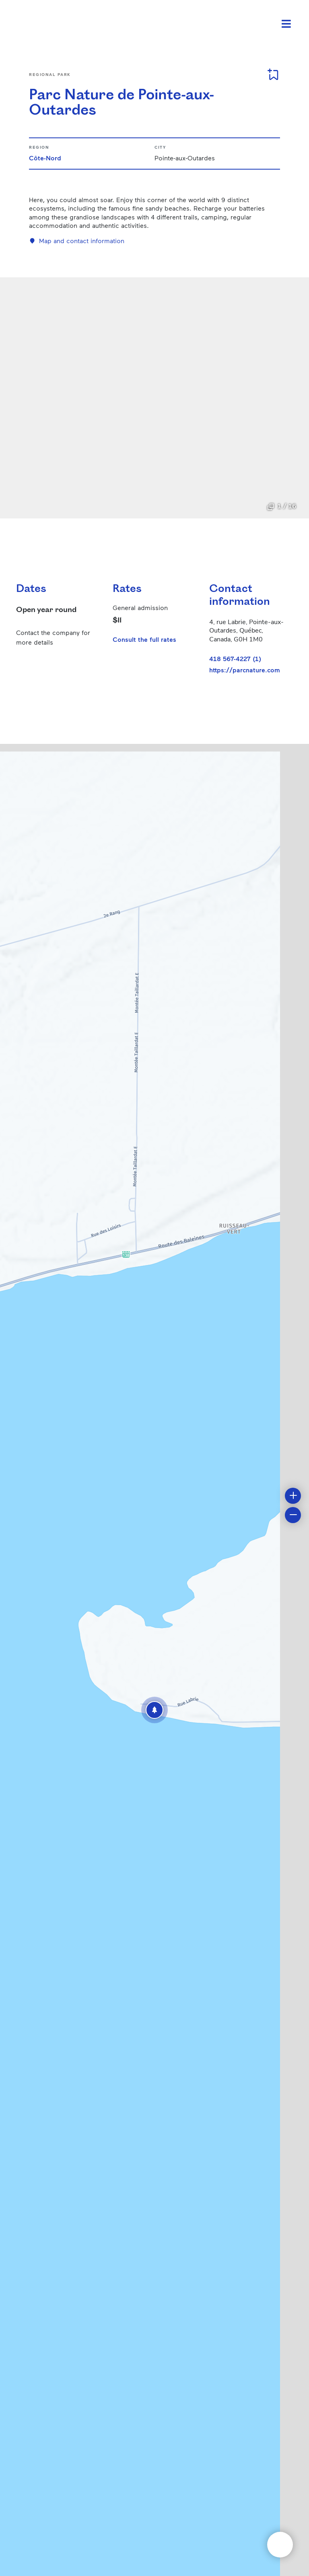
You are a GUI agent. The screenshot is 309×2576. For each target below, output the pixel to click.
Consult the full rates (144, 639)
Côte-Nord (45, 158)
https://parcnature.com (244, 670)
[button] (154, 1710)
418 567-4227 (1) (235, 658)
